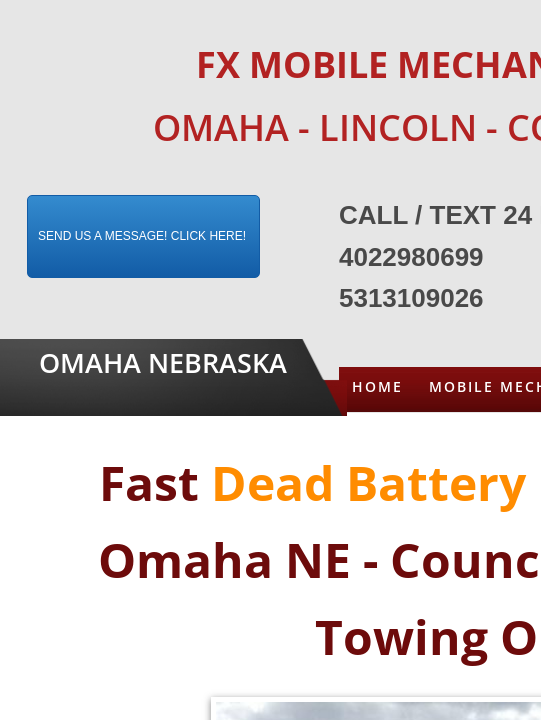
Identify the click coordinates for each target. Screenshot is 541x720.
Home (377, 386)
